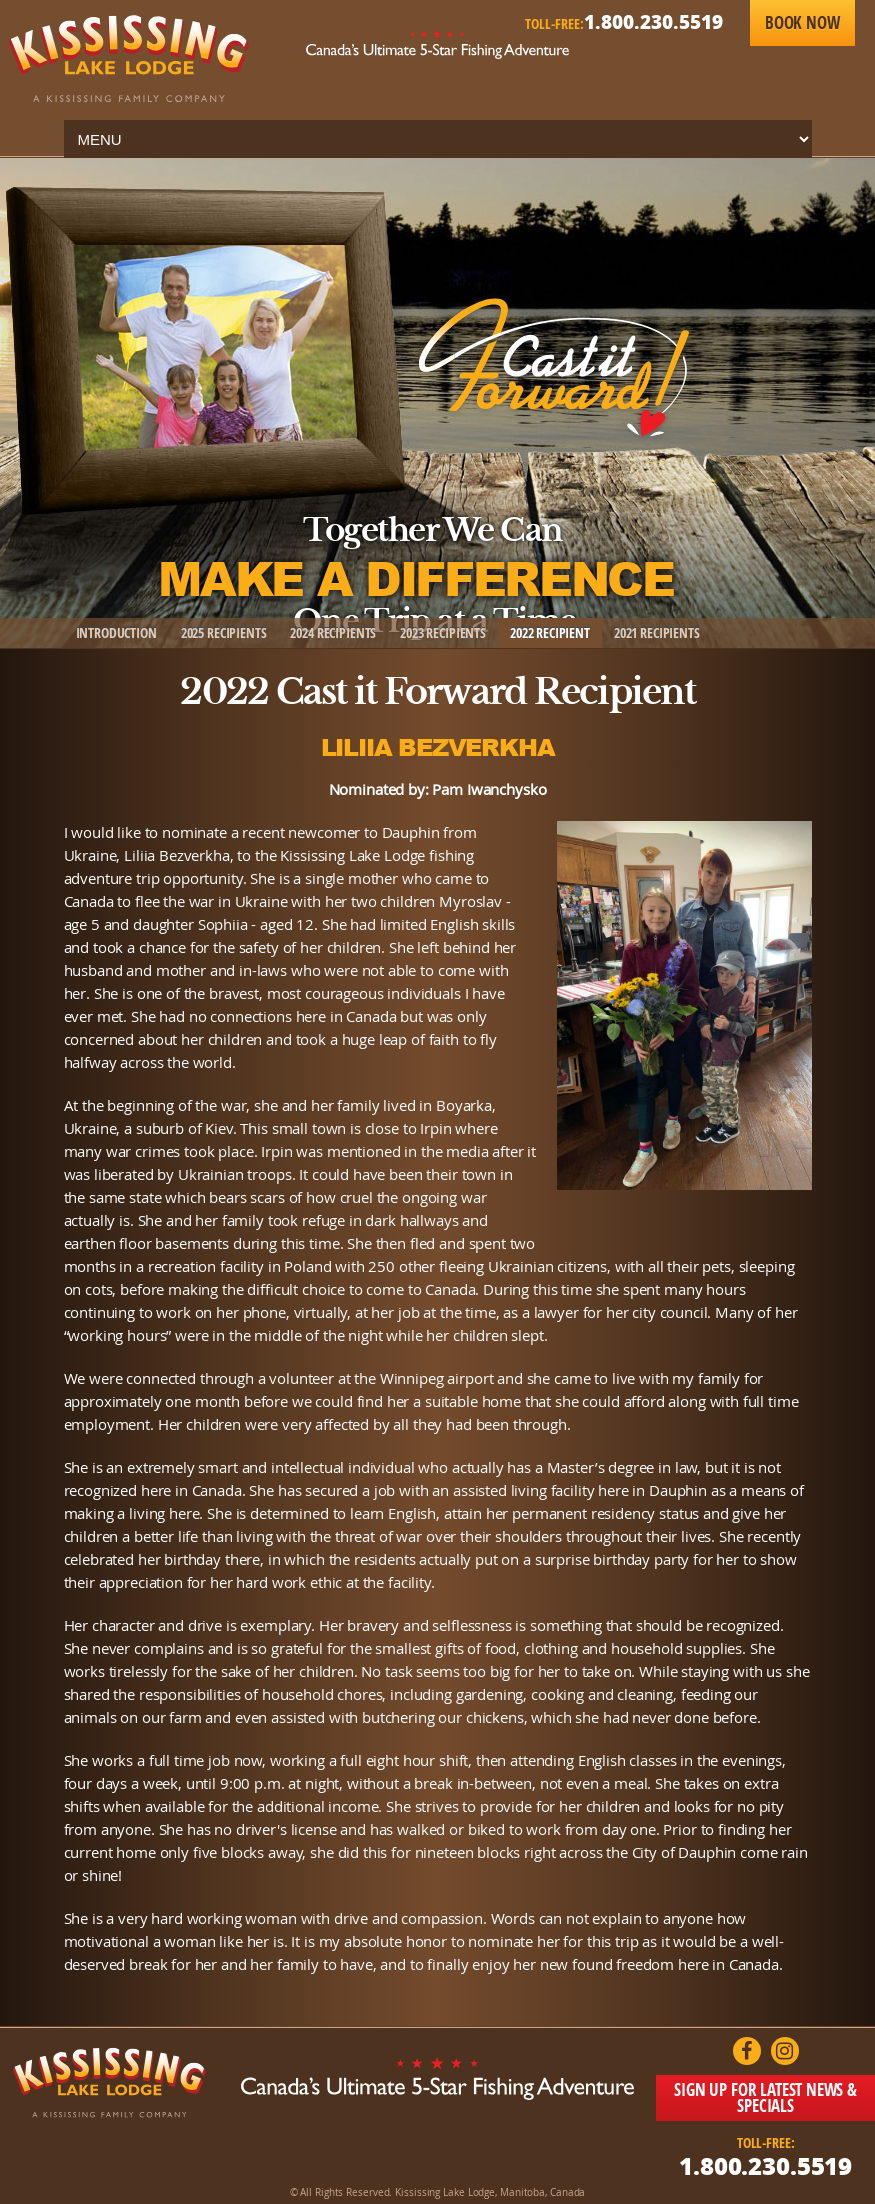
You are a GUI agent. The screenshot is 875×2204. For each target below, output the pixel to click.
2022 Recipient (550, 632)
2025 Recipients (224, 632)
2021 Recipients (657, 632)
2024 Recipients (333, 632)
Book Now (802, 22)
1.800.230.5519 (653, 21)
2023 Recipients (443, 632)
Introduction (116, 632)
